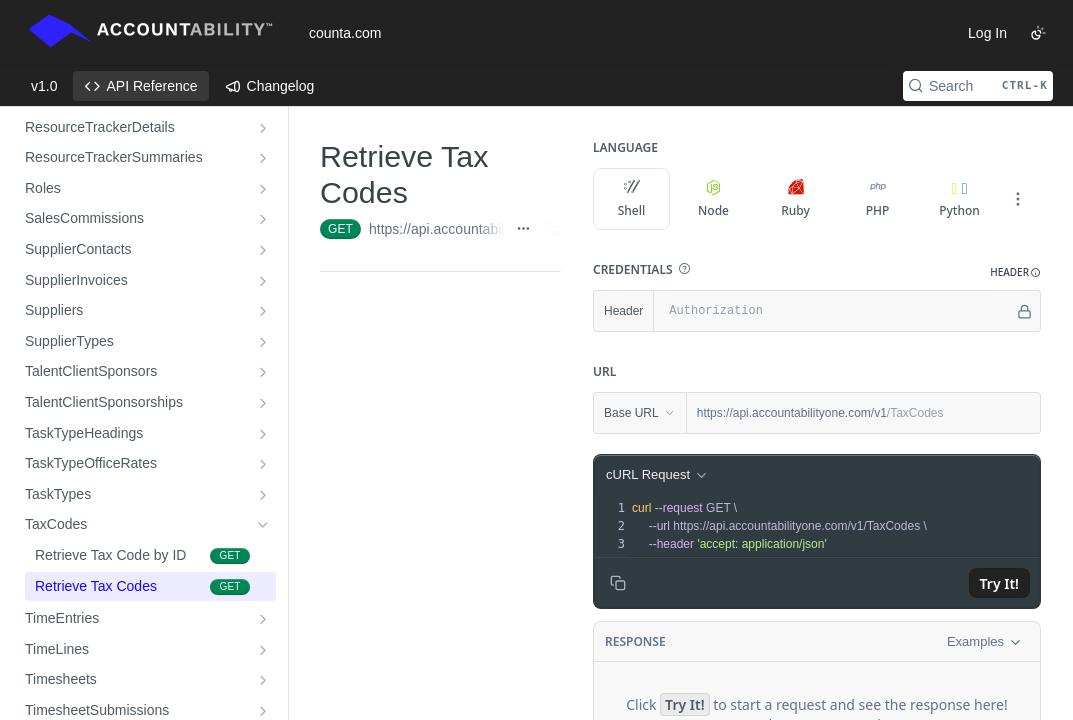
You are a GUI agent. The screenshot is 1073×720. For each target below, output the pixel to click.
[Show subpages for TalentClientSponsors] (263, 372)
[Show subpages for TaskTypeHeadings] (263, 434)
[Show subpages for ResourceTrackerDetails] (263, 128)
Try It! (999, 583)
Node (713, 199)
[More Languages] (1018, 199)
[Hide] (1024, 311)
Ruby (795, 199)
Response (635, 641)
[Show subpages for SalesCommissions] (263, 219)
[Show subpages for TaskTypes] (263, 495)
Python (959, 210)
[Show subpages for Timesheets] (263, 680)
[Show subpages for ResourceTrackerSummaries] (263, 158)
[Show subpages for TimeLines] (263, 650)
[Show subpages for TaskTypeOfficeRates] (263, 464)
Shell (632, 199)
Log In (987, 33)
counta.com (345, 33)
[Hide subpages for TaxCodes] (263, 525)
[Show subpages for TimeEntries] (263, 619)
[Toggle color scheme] (1038, 33)
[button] (684, 269)
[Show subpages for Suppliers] (263, 311)
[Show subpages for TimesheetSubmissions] (263, 711)
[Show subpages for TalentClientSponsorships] (263, 403)
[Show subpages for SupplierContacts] (263, 250)
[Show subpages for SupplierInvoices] (263, 281)
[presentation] (834, 526)
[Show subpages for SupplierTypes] (263, 342)
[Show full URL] (523, 229)
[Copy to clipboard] (618, 583)
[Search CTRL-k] (978, 86)
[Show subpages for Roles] (263, 189)
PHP (878, 199)
